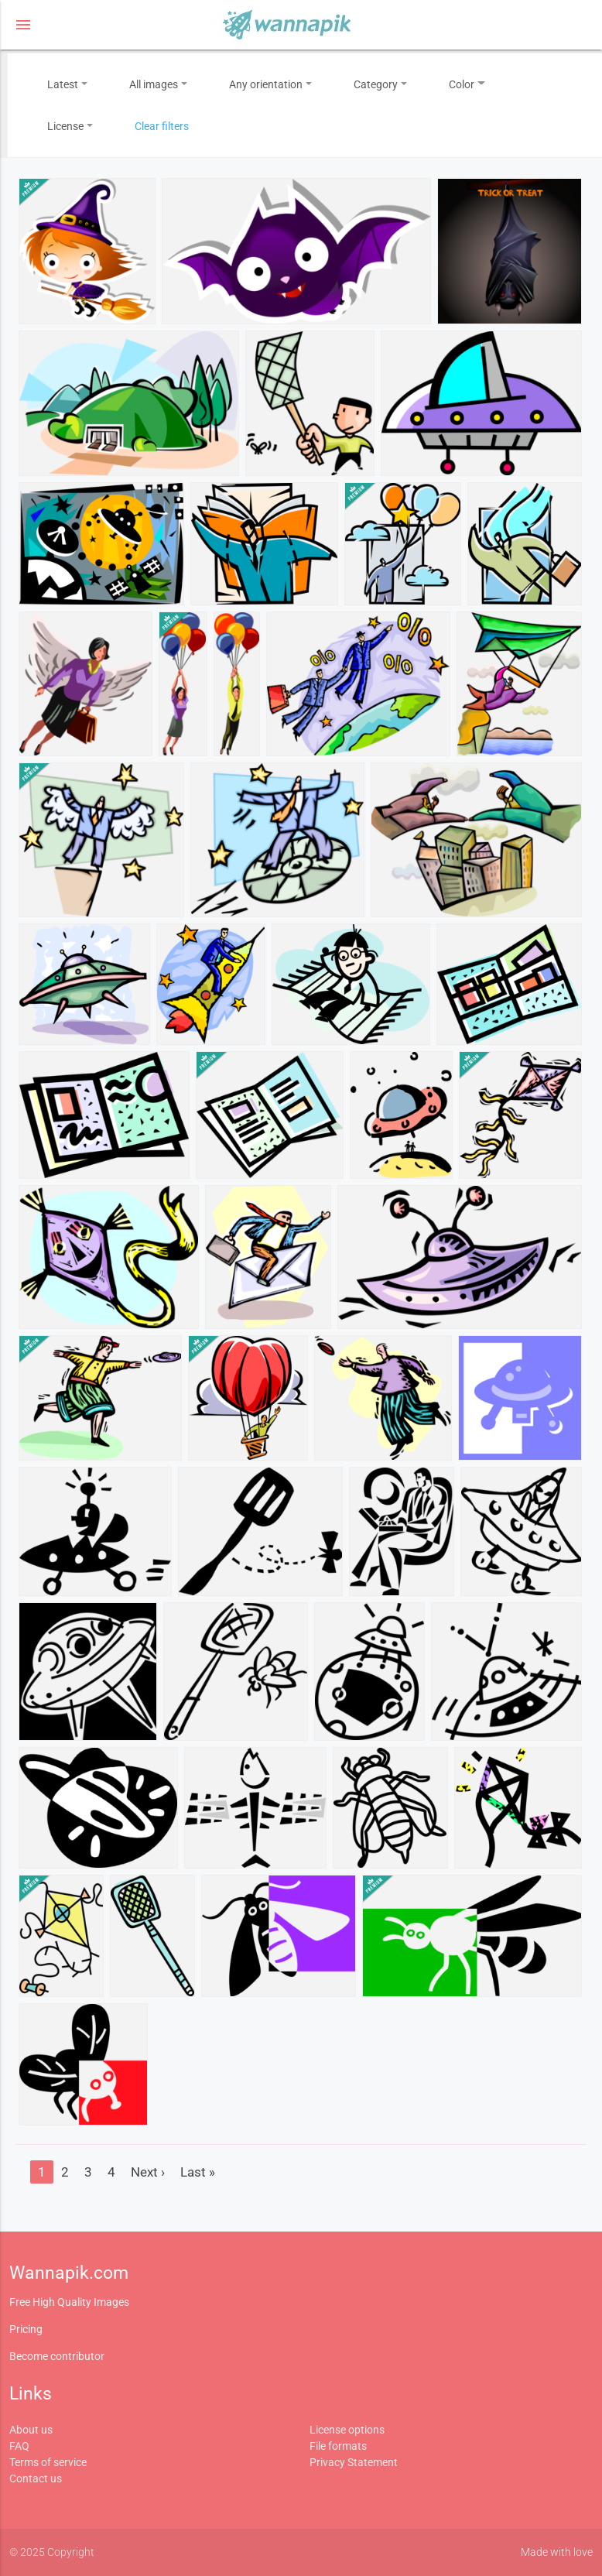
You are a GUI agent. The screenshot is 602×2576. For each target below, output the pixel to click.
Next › (148, 2172)
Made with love (557, 2552)
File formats (338, 2446)
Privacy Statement (354, 2462)
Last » (197, 2172)
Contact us (35, 2478)
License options (347, 2430)
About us (31, 2430)
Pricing (26, 2329)
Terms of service (48, 2462)
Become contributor (56, 2356)
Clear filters (162, 126)
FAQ (19, 2446)
